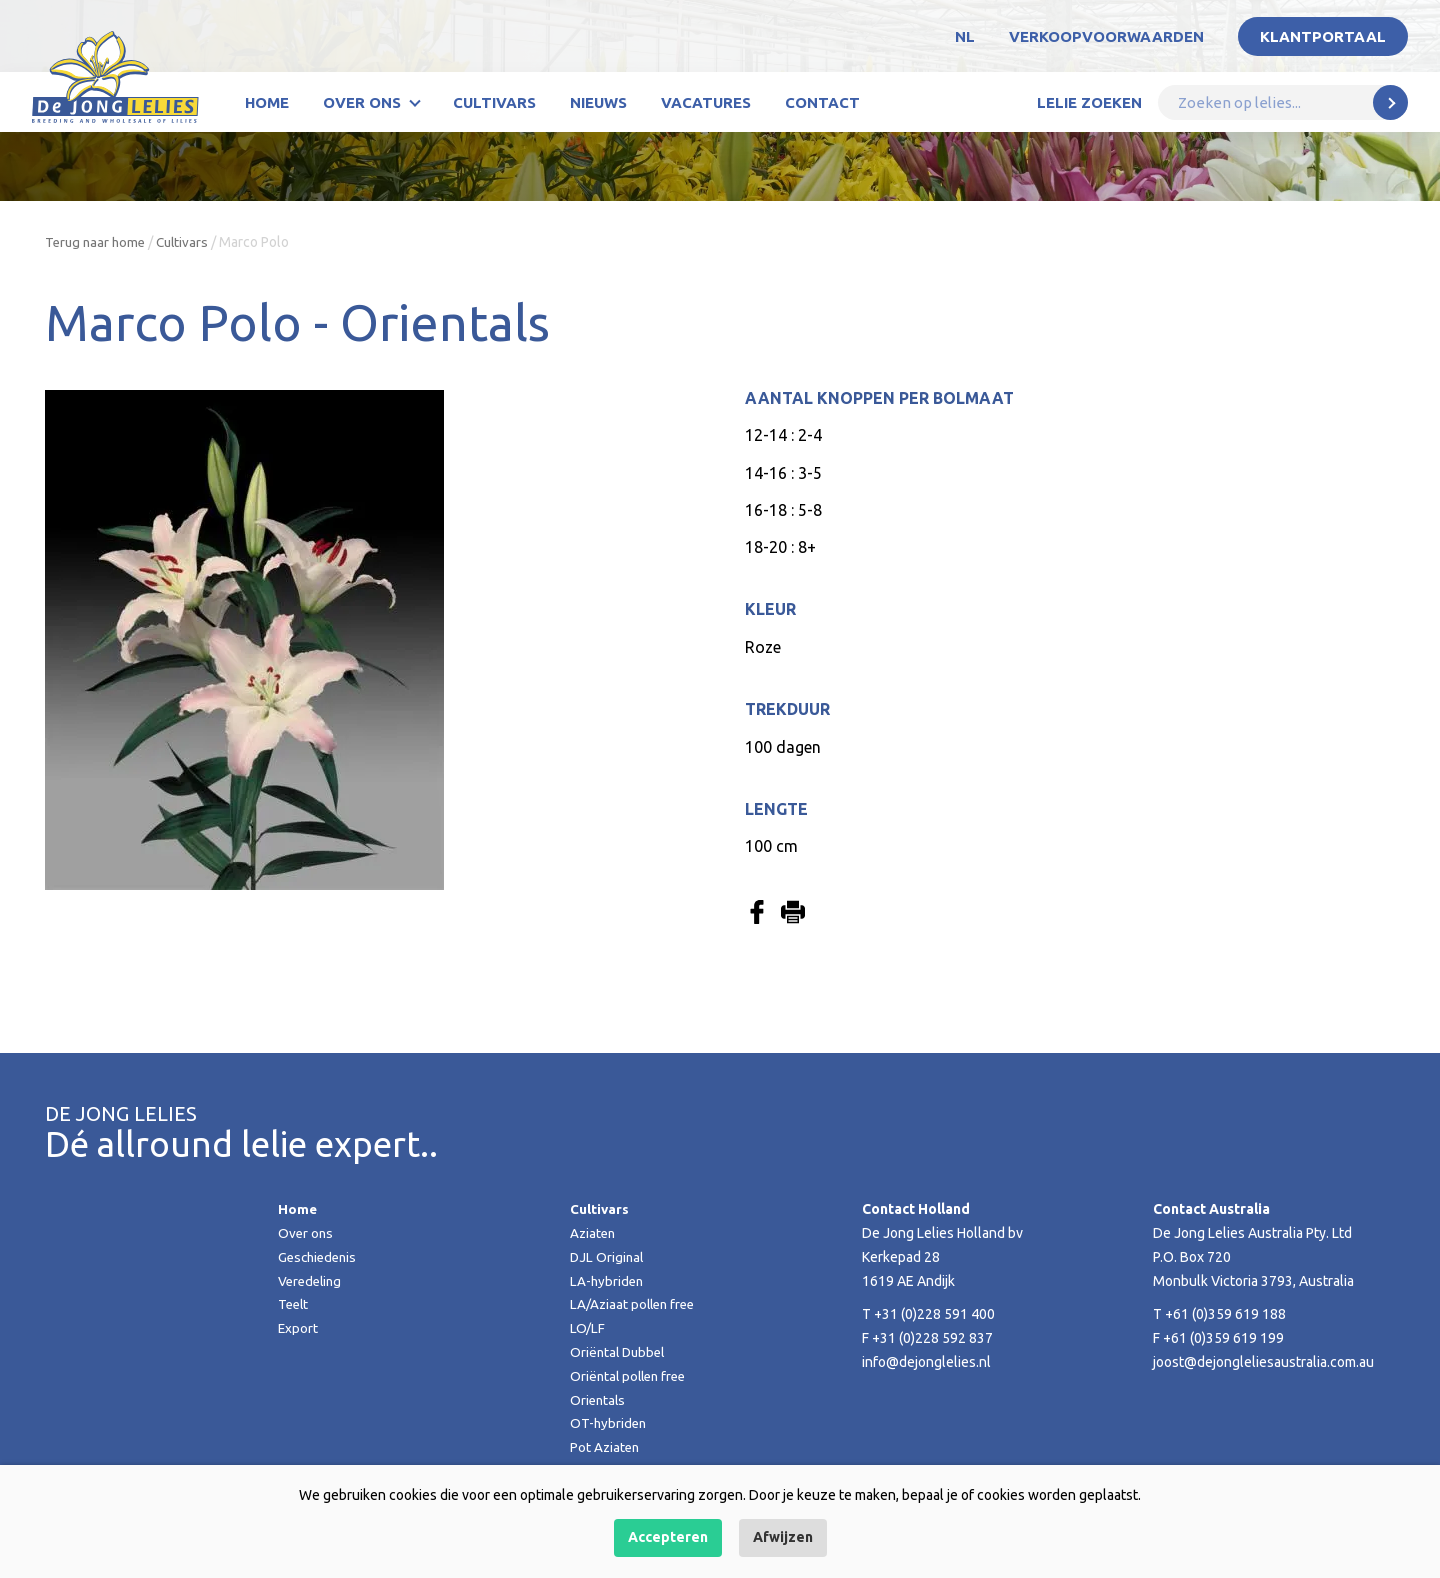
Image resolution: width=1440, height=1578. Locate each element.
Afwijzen (783, 1537)
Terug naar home (97, 242)
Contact (822, 102)
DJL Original (608, 1257)
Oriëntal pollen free (631, 1376)
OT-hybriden (609, 1423)
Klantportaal (1323, 36)
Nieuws (598, 102)
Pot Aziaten (606, 1447)
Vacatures (706, 102)
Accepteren (668, 1537)
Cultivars (494, 102)
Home (267, 102)
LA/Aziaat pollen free (635, 1304)
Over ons (362, 102)
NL (965, 36)
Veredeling (312, 1281)
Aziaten (594, 1233)
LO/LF (587, 1328)
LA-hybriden (608, 1281)
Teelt (294, 1304)
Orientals (599, 1400)
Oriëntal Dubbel (620, 1352)
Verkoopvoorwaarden (1106, 36)
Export (298, 1328)
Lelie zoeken (1089, 102)
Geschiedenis (320, 1257)
